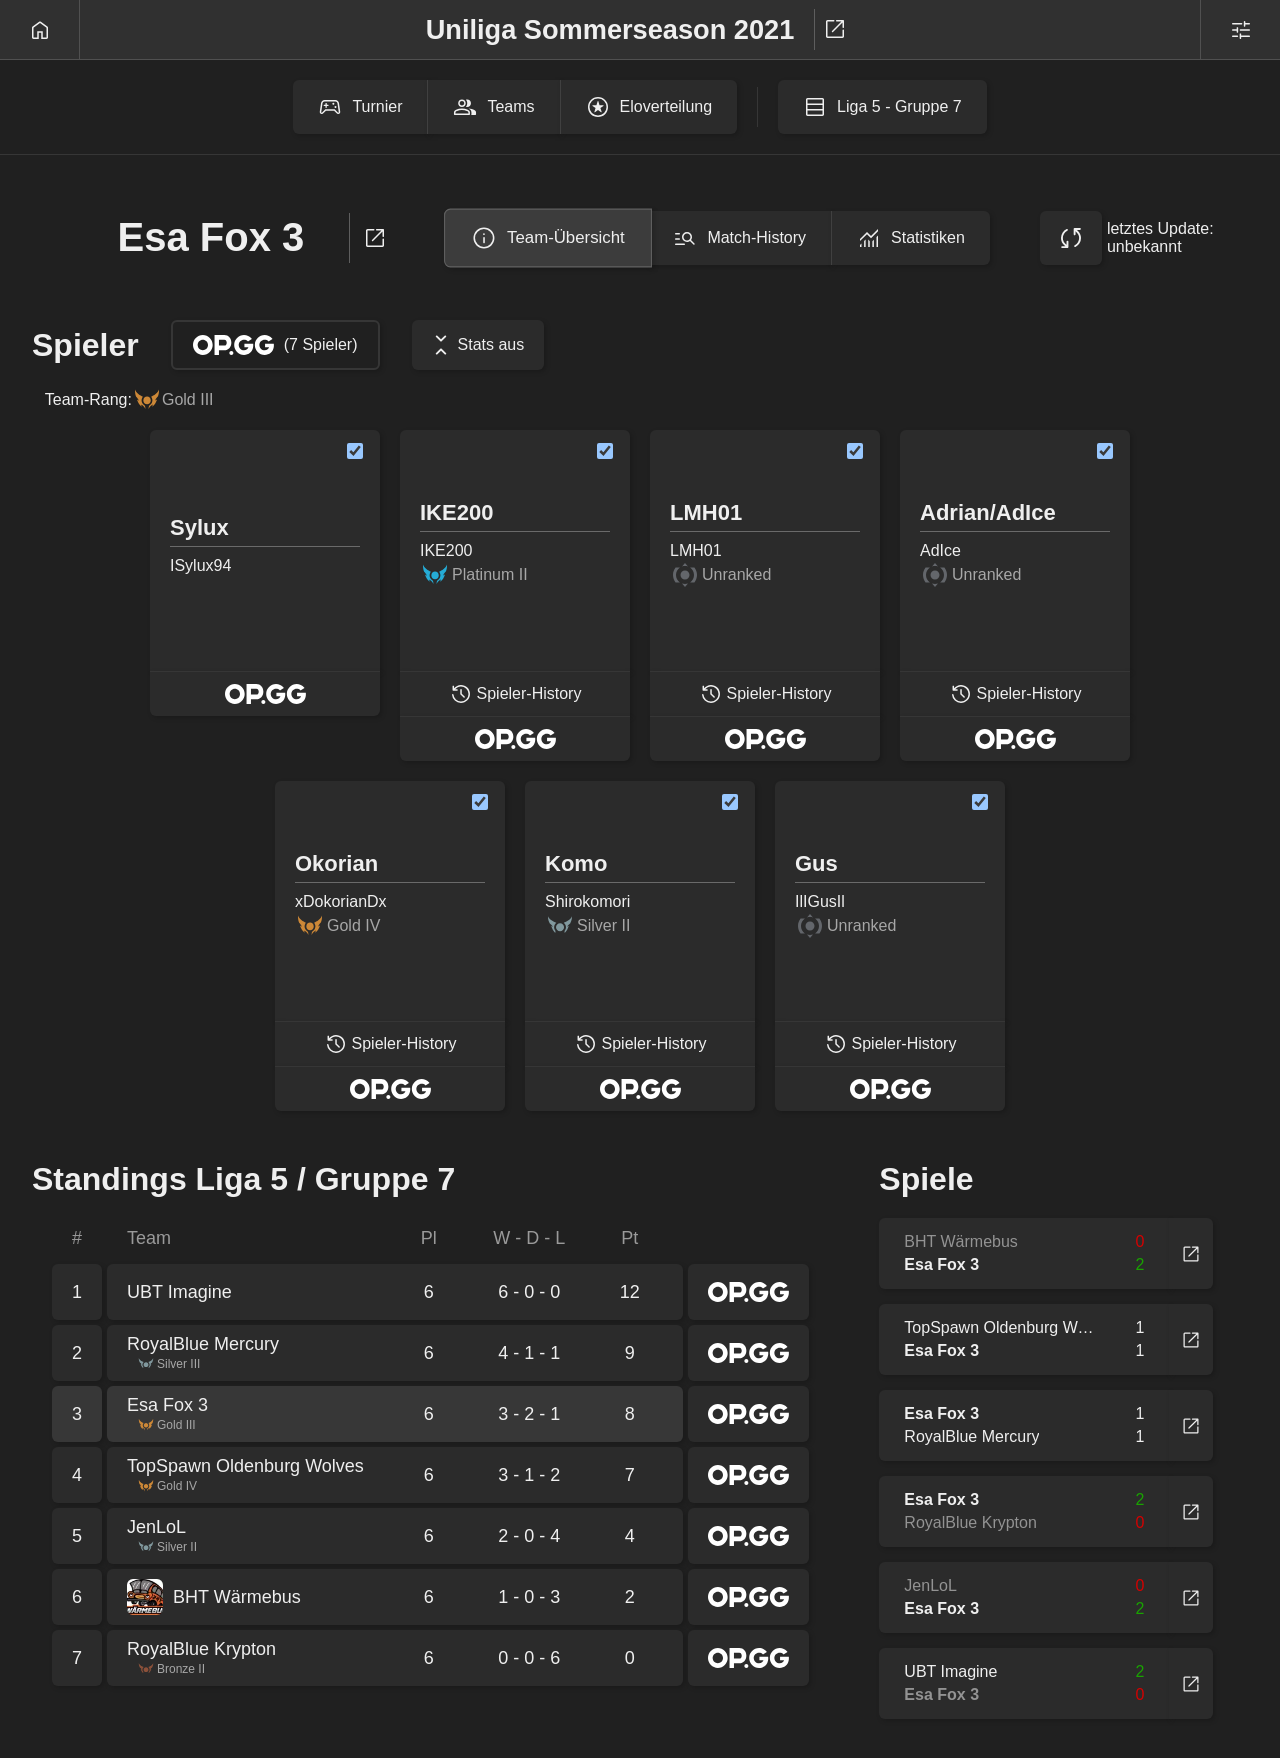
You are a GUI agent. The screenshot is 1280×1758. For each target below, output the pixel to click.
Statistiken (911, 238)
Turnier (360, 107)
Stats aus (475, 345)
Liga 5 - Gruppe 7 (882, 107)
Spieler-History (515, 703)
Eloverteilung (649, 107)
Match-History (739, 238)
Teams (493, 107)
